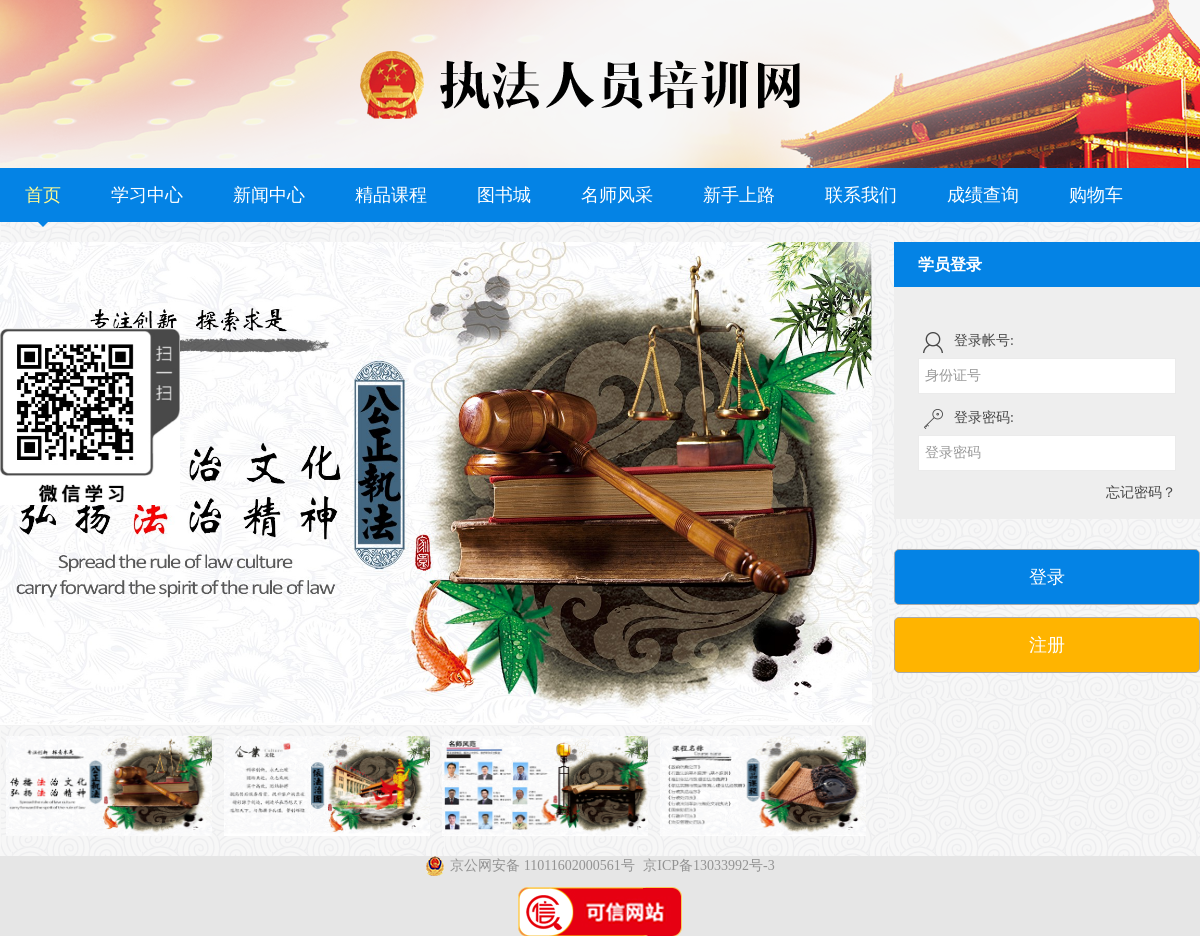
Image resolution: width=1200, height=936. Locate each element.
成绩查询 (983, 195)
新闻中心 (269, 195)
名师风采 (617, 195)
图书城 (504, 195)
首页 (43, 195)
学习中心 (147, 195)
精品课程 (391, 195)
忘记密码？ (1141, 492)
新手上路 (739, 195)
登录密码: (968, 419)
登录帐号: (968, 342)
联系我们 (861, 195)
